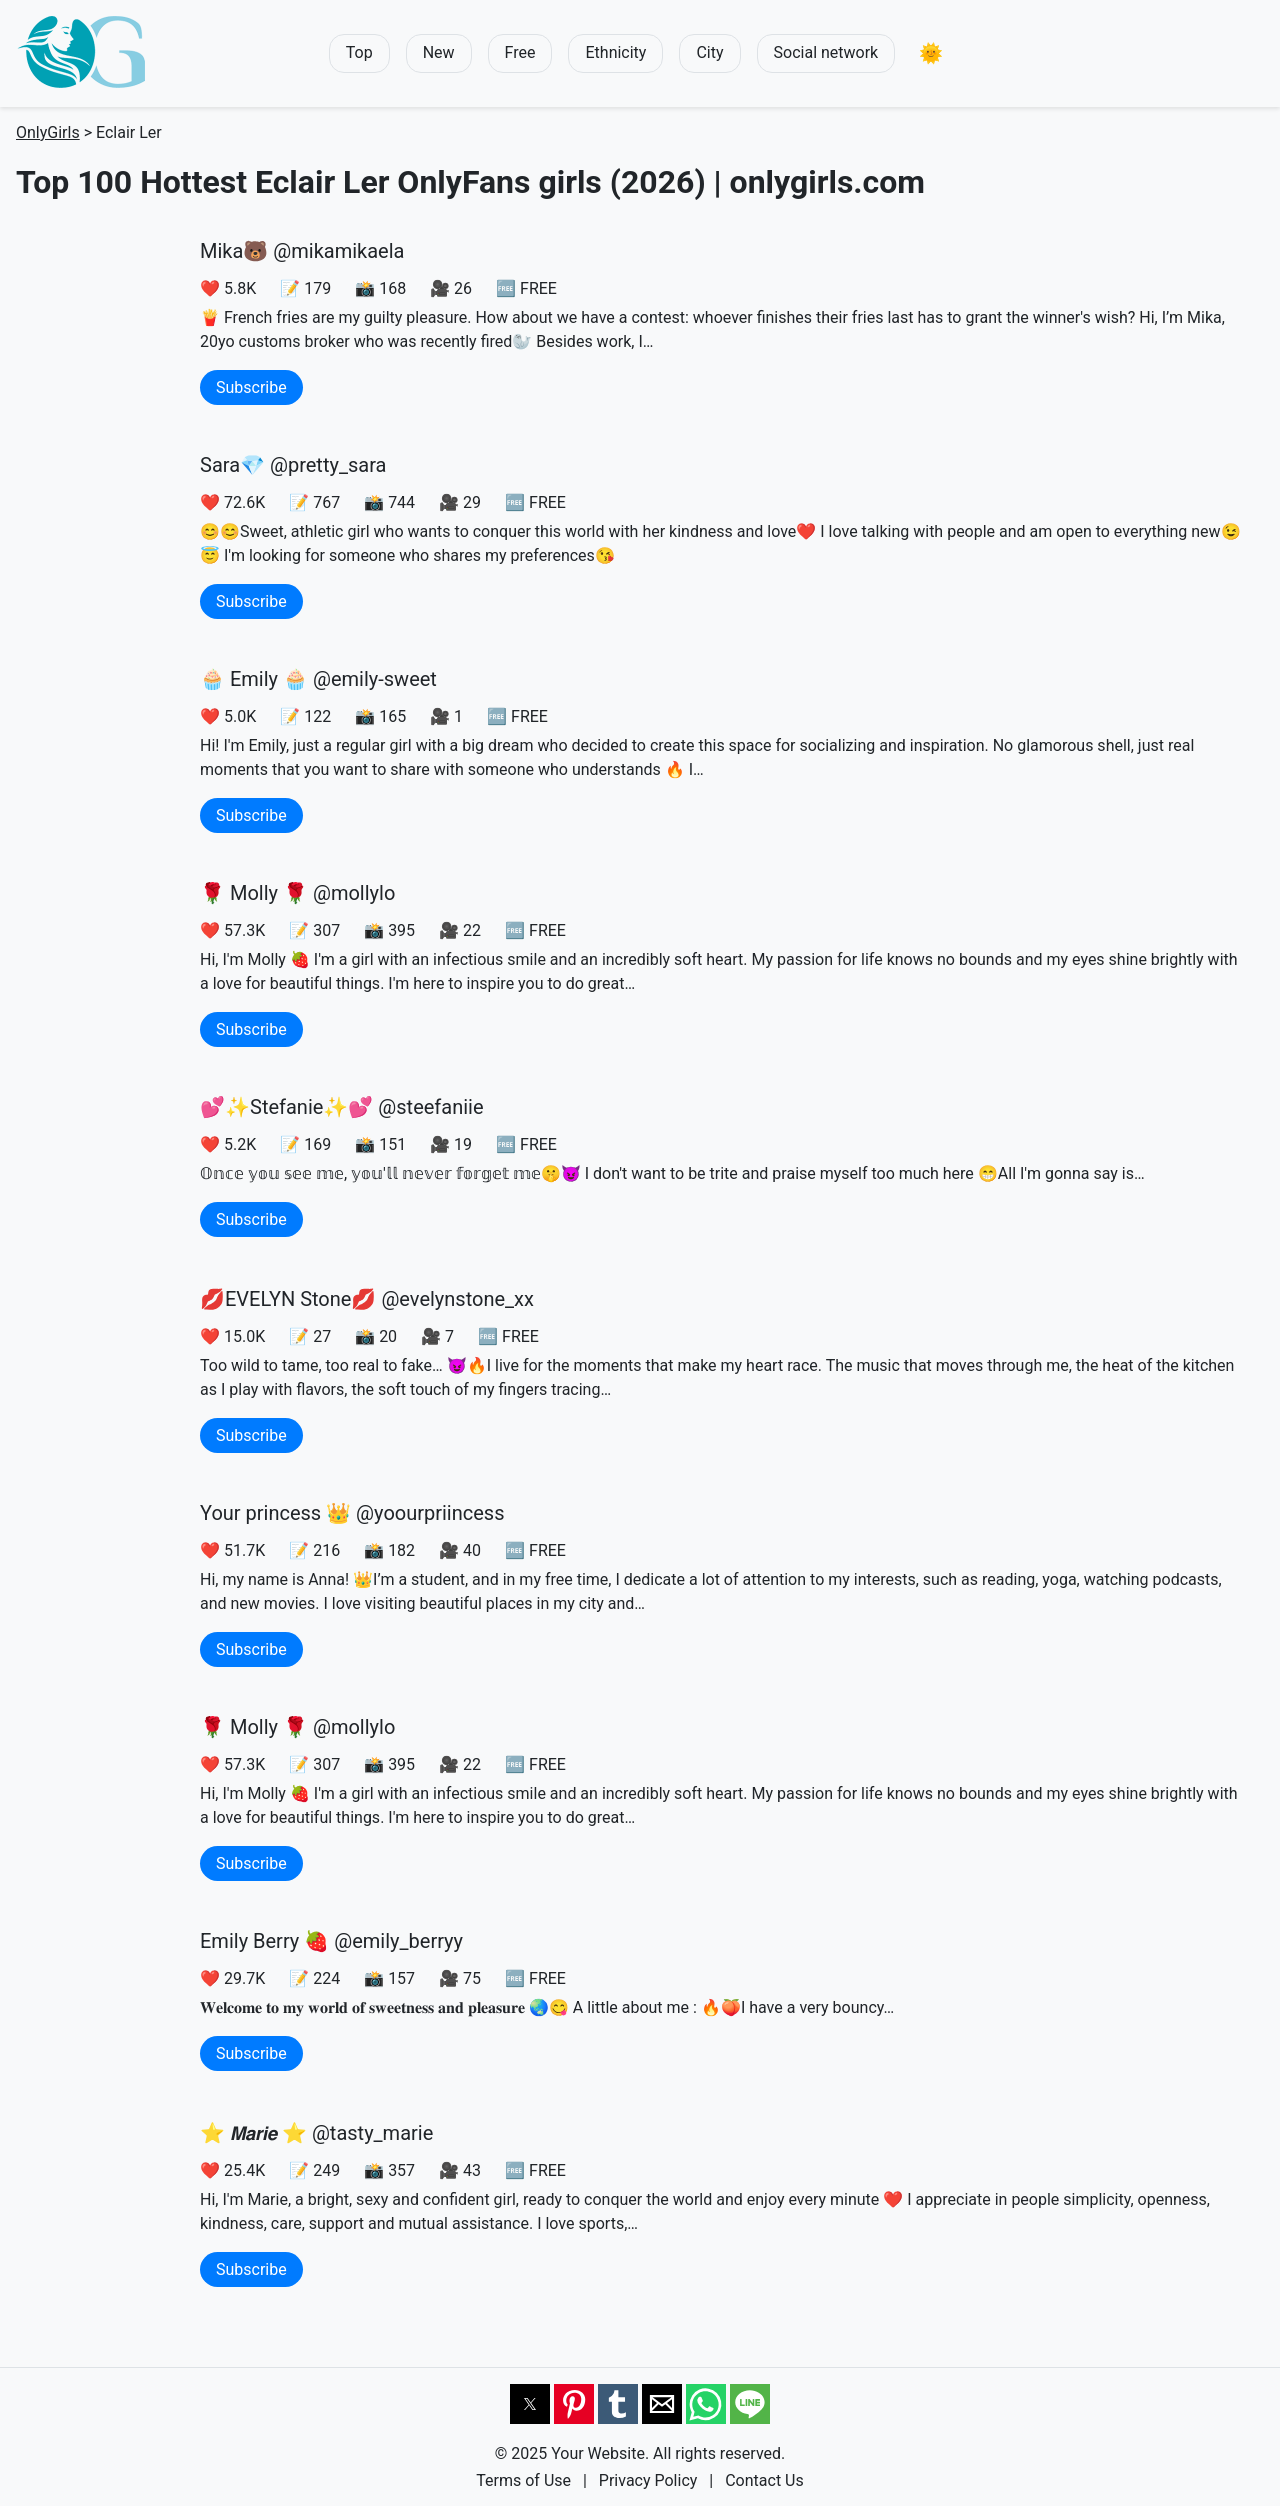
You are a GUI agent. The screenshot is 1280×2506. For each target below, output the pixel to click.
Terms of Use (523, 2480)
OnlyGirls (48, 132)
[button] (931, 53)
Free (520, 52)
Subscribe (251, 387)
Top (359, 52)
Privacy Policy (648, 2480)
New (439, 52)
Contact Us (764, 2480)
